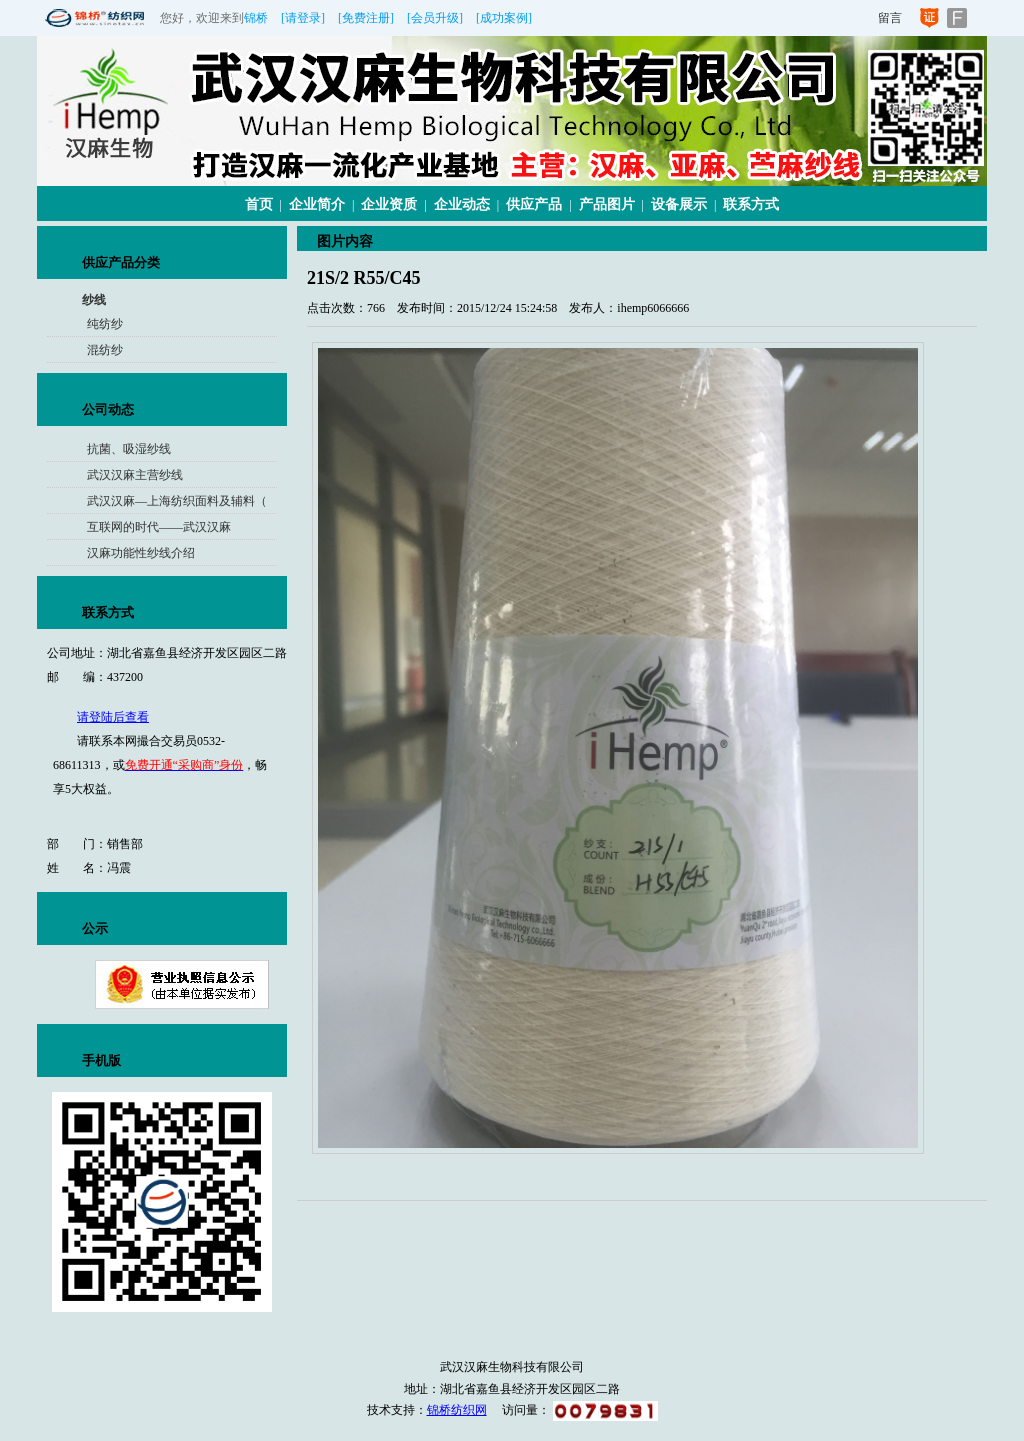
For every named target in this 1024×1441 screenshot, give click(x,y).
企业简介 (317, 204)
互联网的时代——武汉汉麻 (159, 527)
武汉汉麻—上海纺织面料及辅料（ (177, 501)
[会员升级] (435, 18)
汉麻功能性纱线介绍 (141, 553)
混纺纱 (105, 350)
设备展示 (679, 204)
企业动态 (462, 204)
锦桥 (256, 18)
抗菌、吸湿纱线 (129, 449)
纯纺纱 (105, 324)
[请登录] (303, 18)
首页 (259, 204)
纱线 (94, 300)
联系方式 (751, 204)
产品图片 (607, 204)
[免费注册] (366, 18)
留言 (890, 18)
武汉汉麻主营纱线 (135, 475)
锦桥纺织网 (457, 1410)
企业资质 (389, 204)
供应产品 (534, 204)
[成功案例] (504, 18)
